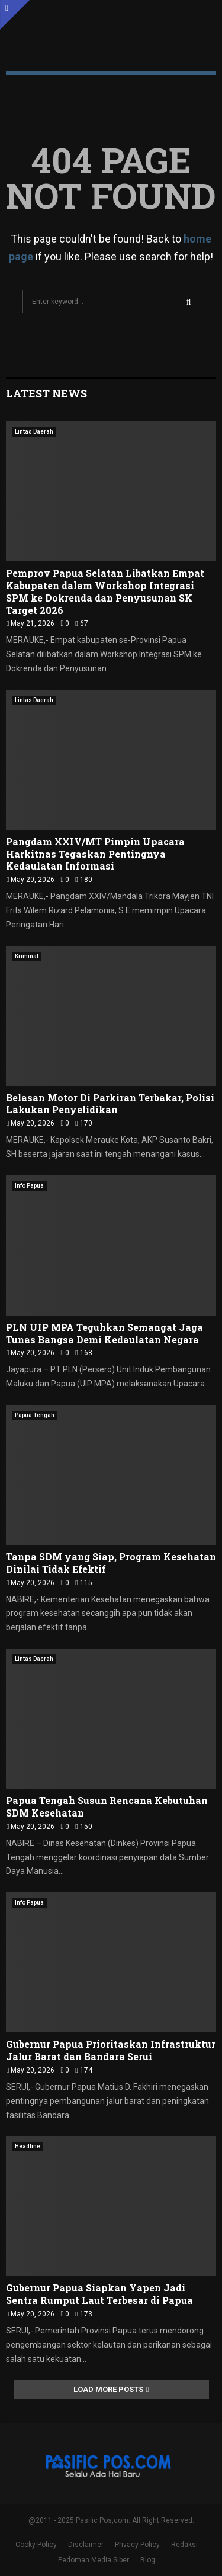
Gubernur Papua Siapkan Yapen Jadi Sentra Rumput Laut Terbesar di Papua (99, 2293)
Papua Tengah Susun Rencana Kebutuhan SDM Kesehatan (107, 1806)
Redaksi (184, 2545)
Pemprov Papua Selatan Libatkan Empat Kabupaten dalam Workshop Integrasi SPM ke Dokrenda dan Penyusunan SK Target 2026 (105, 591)
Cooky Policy (36, 2545)
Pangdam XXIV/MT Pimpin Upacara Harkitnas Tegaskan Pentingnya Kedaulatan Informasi (95, 853)
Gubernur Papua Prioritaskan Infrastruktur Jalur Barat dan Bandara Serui (110, 2050)
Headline (27, 2146)
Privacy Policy (137, 2545)
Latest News (46, 393)
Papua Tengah (34, 1415)
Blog (147, 2560)
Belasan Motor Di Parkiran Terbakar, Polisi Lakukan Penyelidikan (110, 1103)
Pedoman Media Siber (93, 2560)
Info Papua (29, 1185)
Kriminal (26, 956)
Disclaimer (86, 2545)
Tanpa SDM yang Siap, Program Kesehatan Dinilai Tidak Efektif (111, 1562)
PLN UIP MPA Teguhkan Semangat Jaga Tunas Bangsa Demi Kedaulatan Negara (104, 1333)
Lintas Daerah (34, 431)
